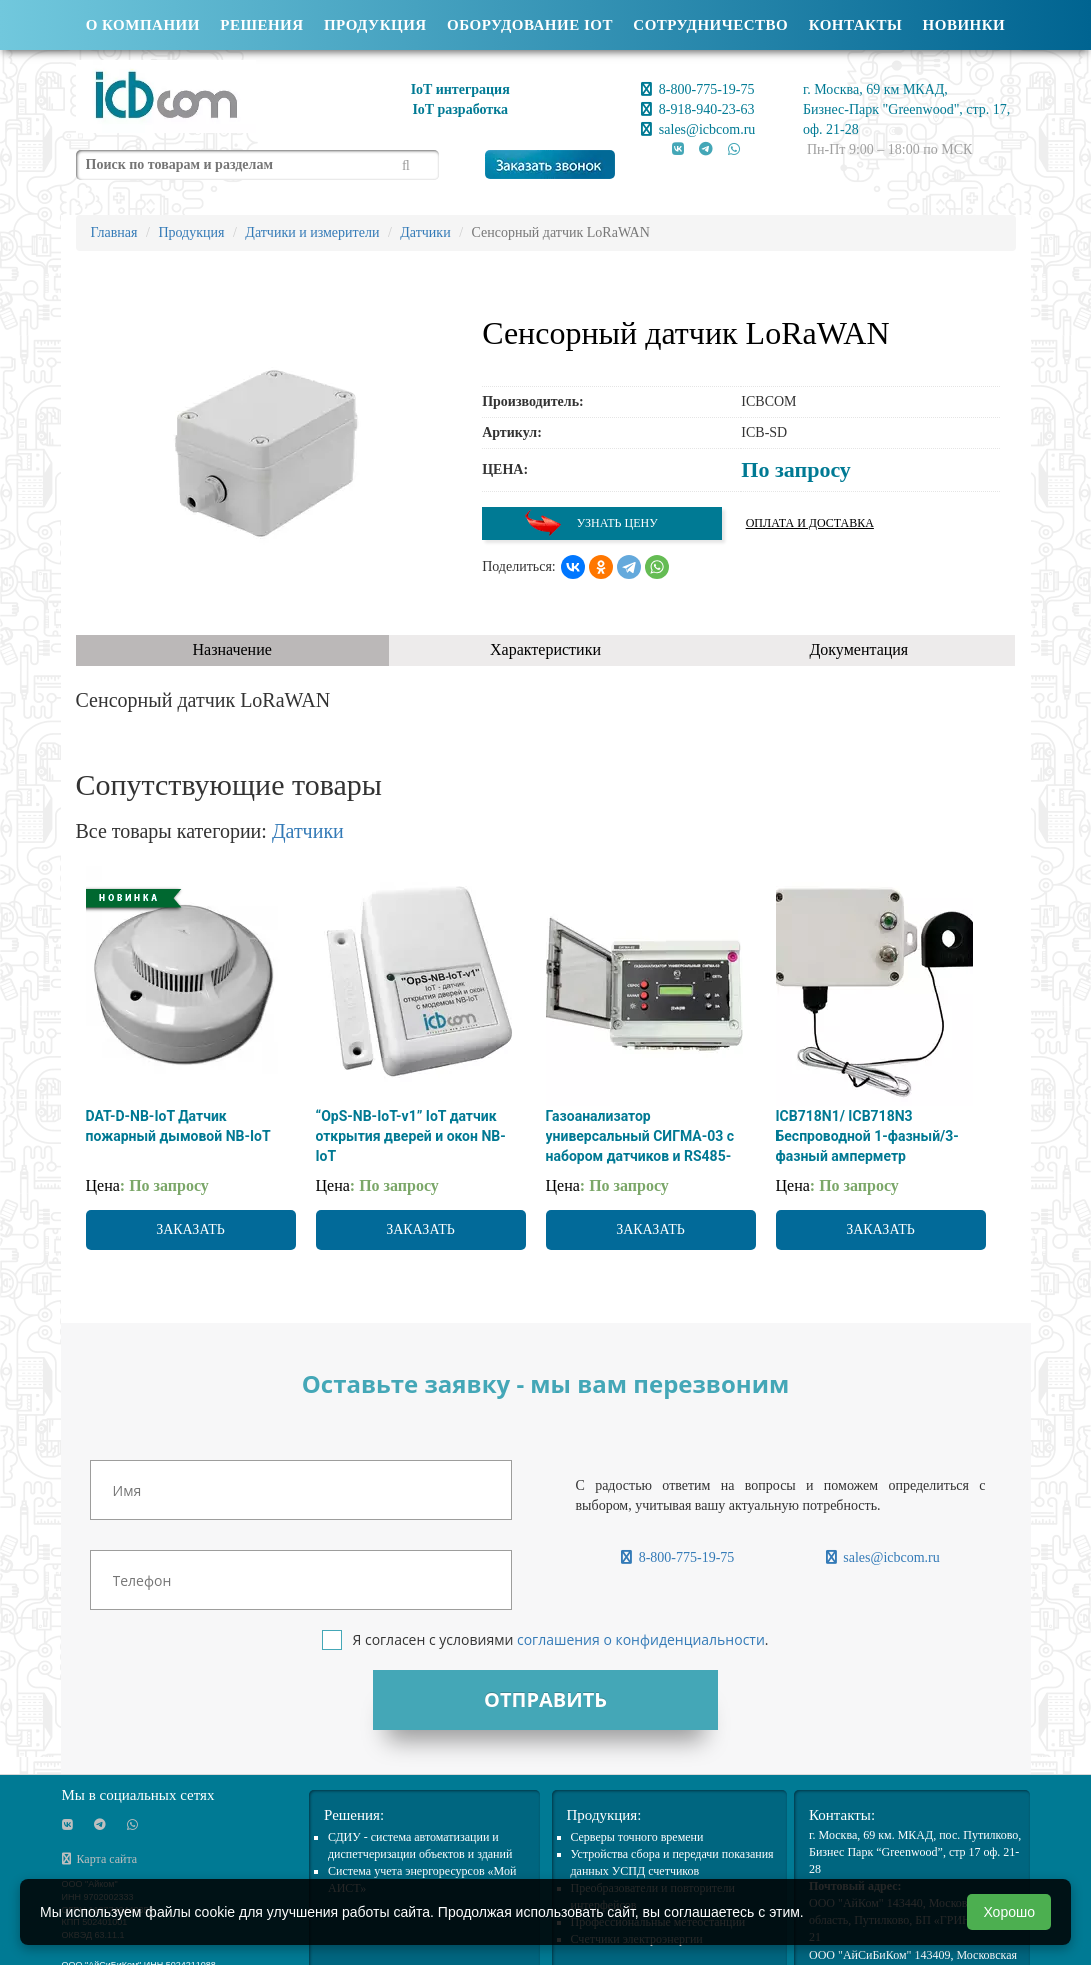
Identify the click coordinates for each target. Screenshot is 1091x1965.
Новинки (964, 25)
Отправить (545, 1699)
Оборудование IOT (530, 25)
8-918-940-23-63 (697, 109)
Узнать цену (591, 523)
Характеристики (545, 649)
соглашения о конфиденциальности (641, 1639)
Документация (858, 649)
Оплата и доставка (810, 523)
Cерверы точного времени (637, 1837)
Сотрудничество (710, 25)
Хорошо (1009, 1912)
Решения (261, 25)
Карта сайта (100, 1859)
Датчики (308, 831)
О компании (143, 25)
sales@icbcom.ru (698, 129)
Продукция (375, 25)
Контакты (856, 25)
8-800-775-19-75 (697, 89)
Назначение (231, 649)
